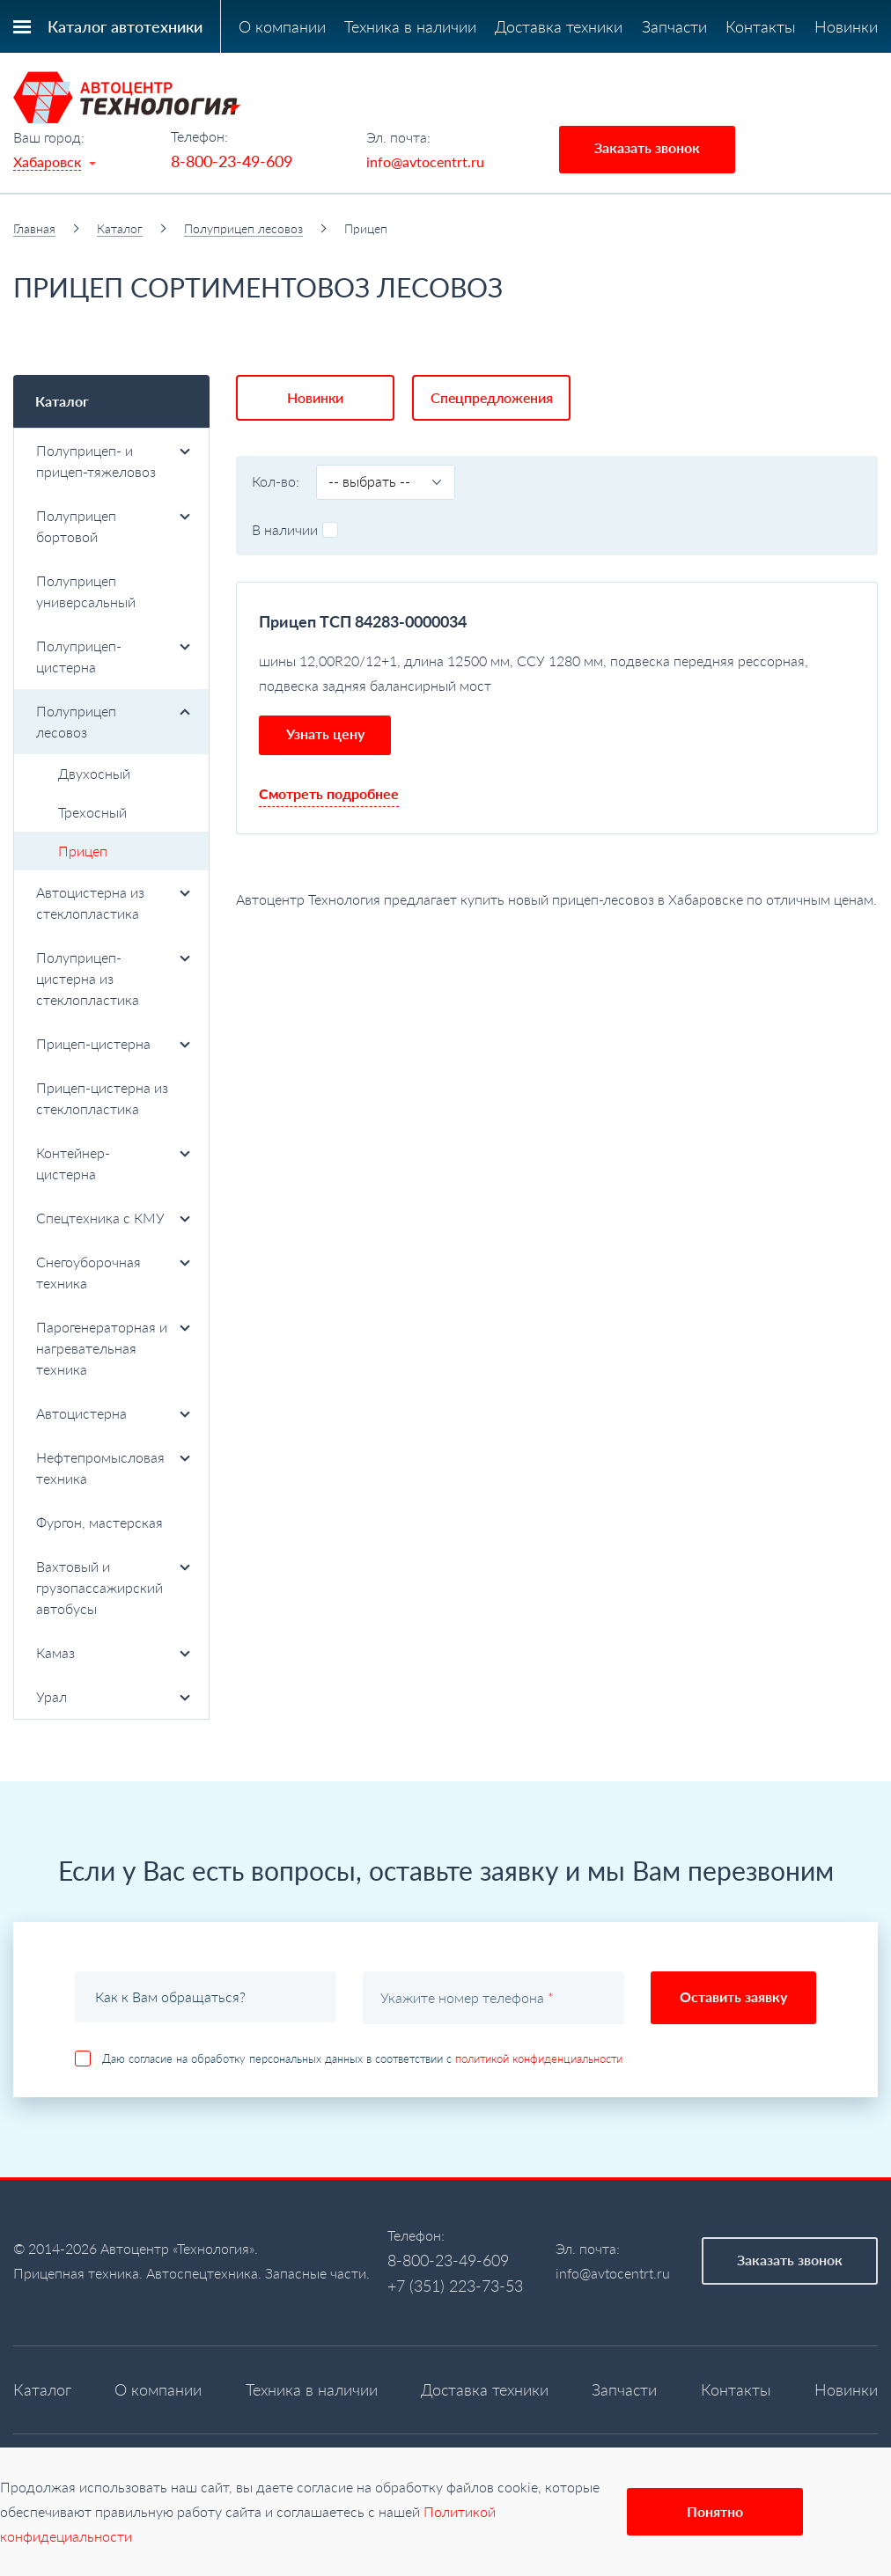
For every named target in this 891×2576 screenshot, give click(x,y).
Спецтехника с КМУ (113, 1217)
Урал (113, 1696)
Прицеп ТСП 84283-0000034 (363, 621)
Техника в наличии (410, 26)
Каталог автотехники (125, 26)
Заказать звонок (647, 147)
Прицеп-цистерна (113, 1043)
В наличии (295, 529)
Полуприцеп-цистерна (113, 656)
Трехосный (92, 812)
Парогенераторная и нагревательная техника (113, 1347)
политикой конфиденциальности (538, 2058)
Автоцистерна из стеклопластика (113, 902)
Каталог (120, 228)
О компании (282, 26)
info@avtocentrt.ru (425, 161)
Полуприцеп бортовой (113, 526)
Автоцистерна (113, 1413)
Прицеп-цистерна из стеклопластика (102, 1098)
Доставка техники (558, 26)
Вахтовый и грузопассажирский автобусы (113, 1587)
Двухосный (94, 773)
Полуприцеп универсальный (86, 591)
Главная (34, 228)
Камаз (113, 1652)
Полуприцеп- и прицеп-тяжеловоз (113, 461)
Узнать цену (325, 733)
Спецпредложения (492, 397)
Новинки (846, 26)
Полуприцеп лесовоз (243, 228)
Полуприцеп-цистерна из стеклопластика (113, 978)
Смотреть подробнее (329, 793)
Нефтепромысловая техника (113, 1467)
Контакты (760, 26)
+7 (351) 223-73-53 (455, 2285)
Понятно (715, 2511)
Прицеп (82, 850)
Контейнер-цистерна (113, 1163)
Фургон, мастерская (99, 1522)
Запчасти (674, 26)
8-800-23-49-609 (231, 161)
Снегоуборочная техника (113, 1272)
